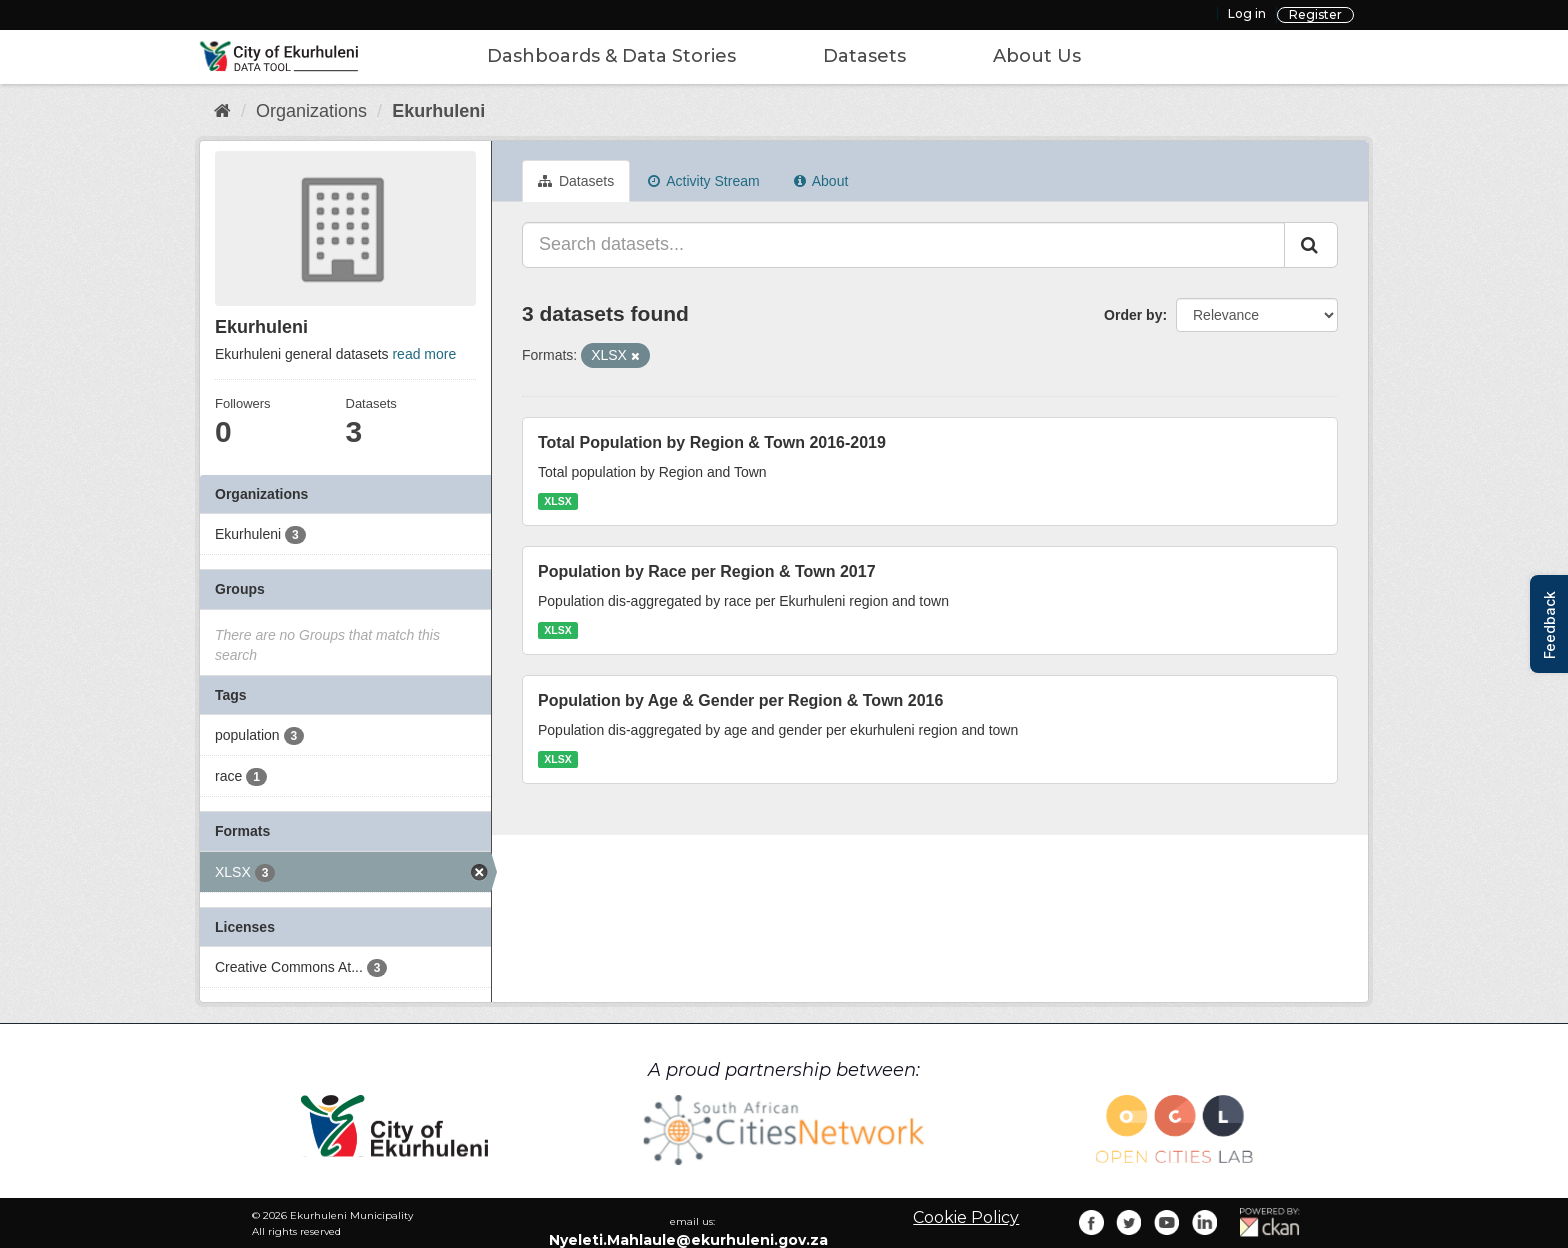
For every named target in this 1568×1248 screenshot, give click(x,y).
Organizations (311, 111)
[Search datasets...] (903, 245)
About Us (1037, 56)
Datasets (864, 56)
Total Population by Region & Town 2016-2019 (712, 442)
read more (424, 354)
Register (1315, 14)
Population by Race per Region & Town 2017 (707, 571)
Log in (1247, 13)
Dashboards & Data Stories (611, 56)
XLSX (557, 501)
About (821, 181)
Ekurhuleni (438, 111)
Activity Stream (703, 181)
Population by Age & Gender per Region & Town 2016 (740, 700)
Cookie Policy (966, 1217)
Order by (1133, 315)
